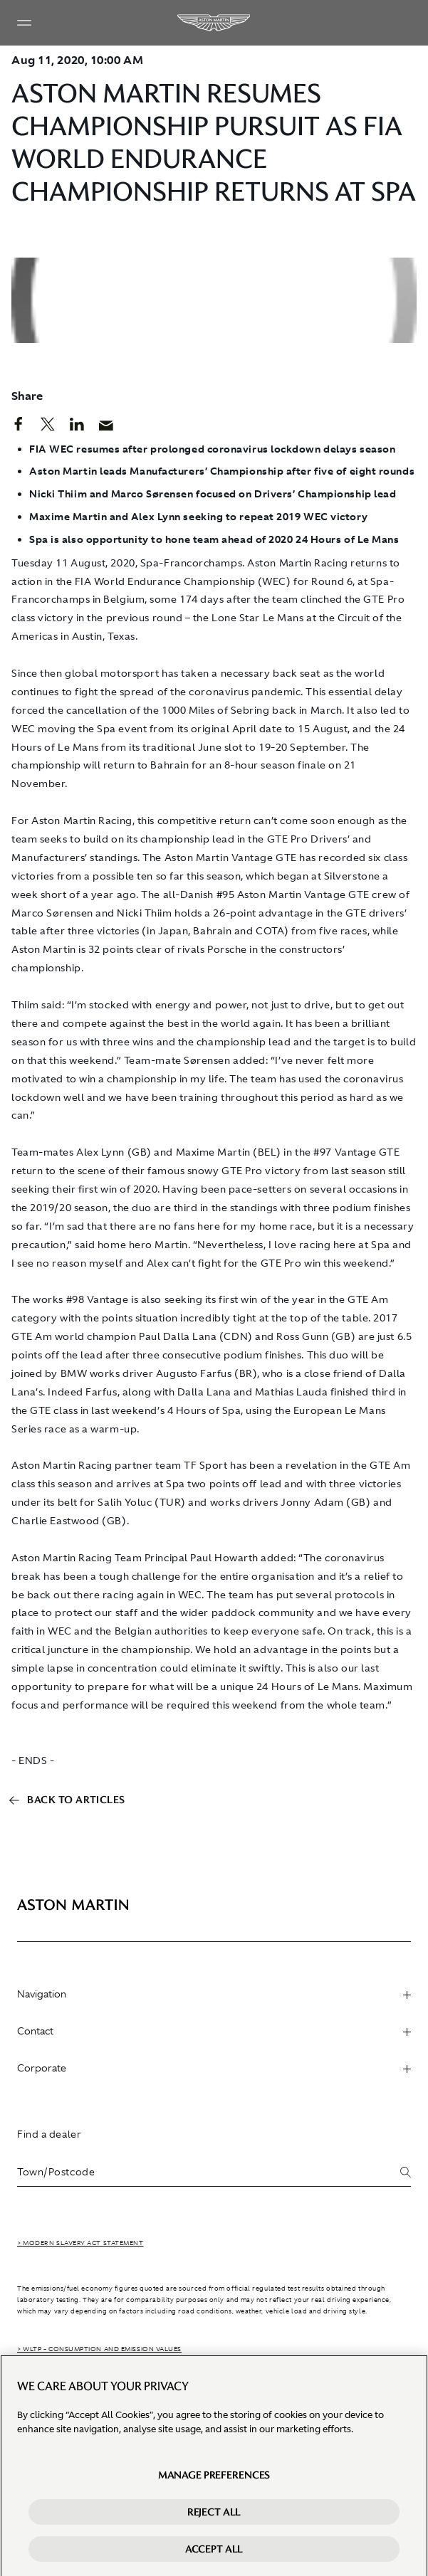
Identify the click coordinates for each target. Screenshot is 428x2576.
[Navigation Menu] (24, 23)
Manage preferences (214, 2481)
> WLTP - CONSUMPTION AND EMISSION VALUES (99, 2349)
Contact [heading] (214, 2031)
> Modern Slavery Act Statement (80, 2243)
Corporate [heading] (214, 2068)
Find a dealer (49, 2134)
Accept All (214, 2555)
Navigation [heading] (214, 1994)
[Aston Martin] (214, 23)
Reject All (214, 2518)
